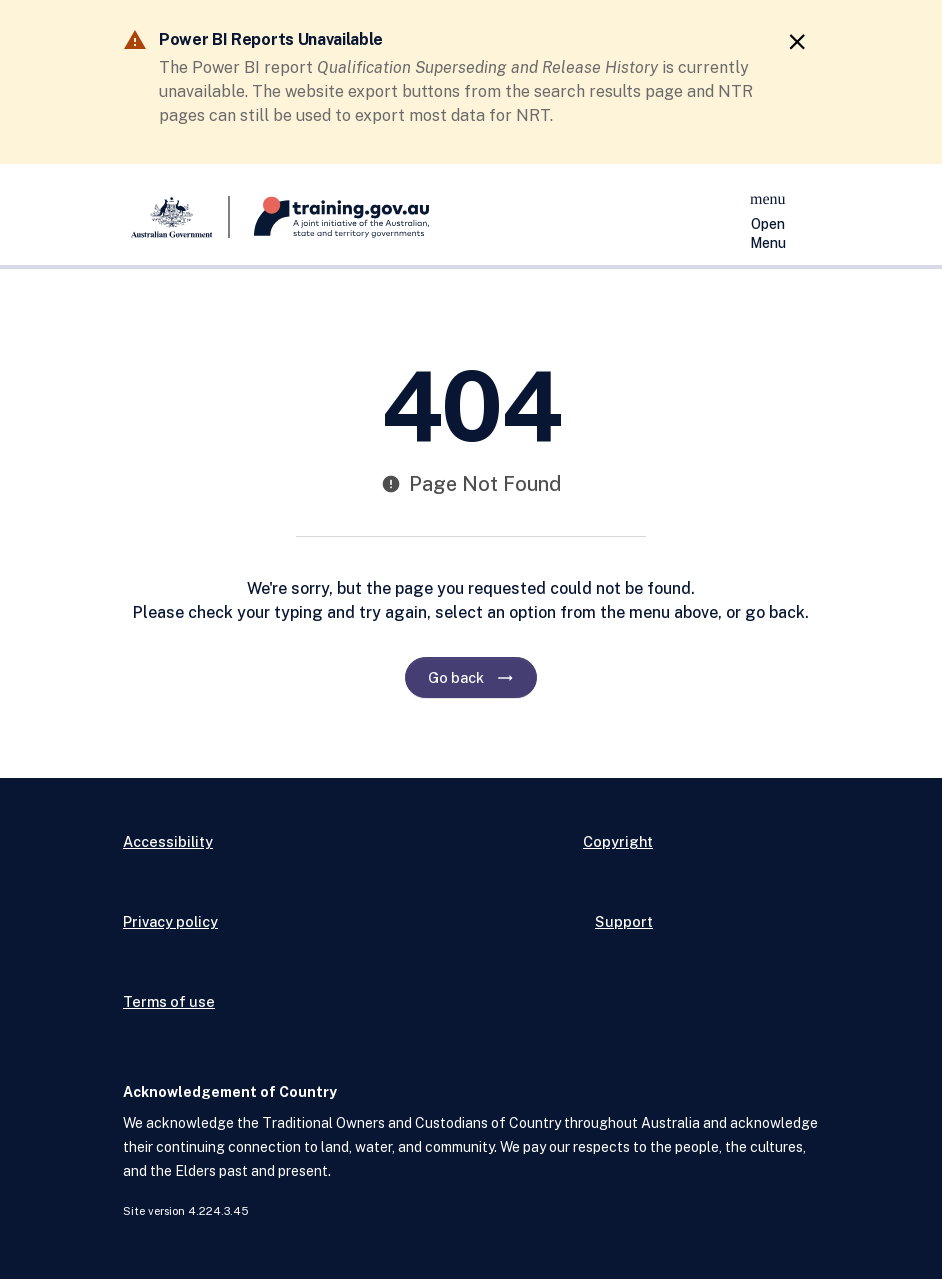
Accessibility (168, 841)
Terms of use (169, 1001)
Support (624, 921)
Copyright (618, 841)
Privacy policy (170, 921)
